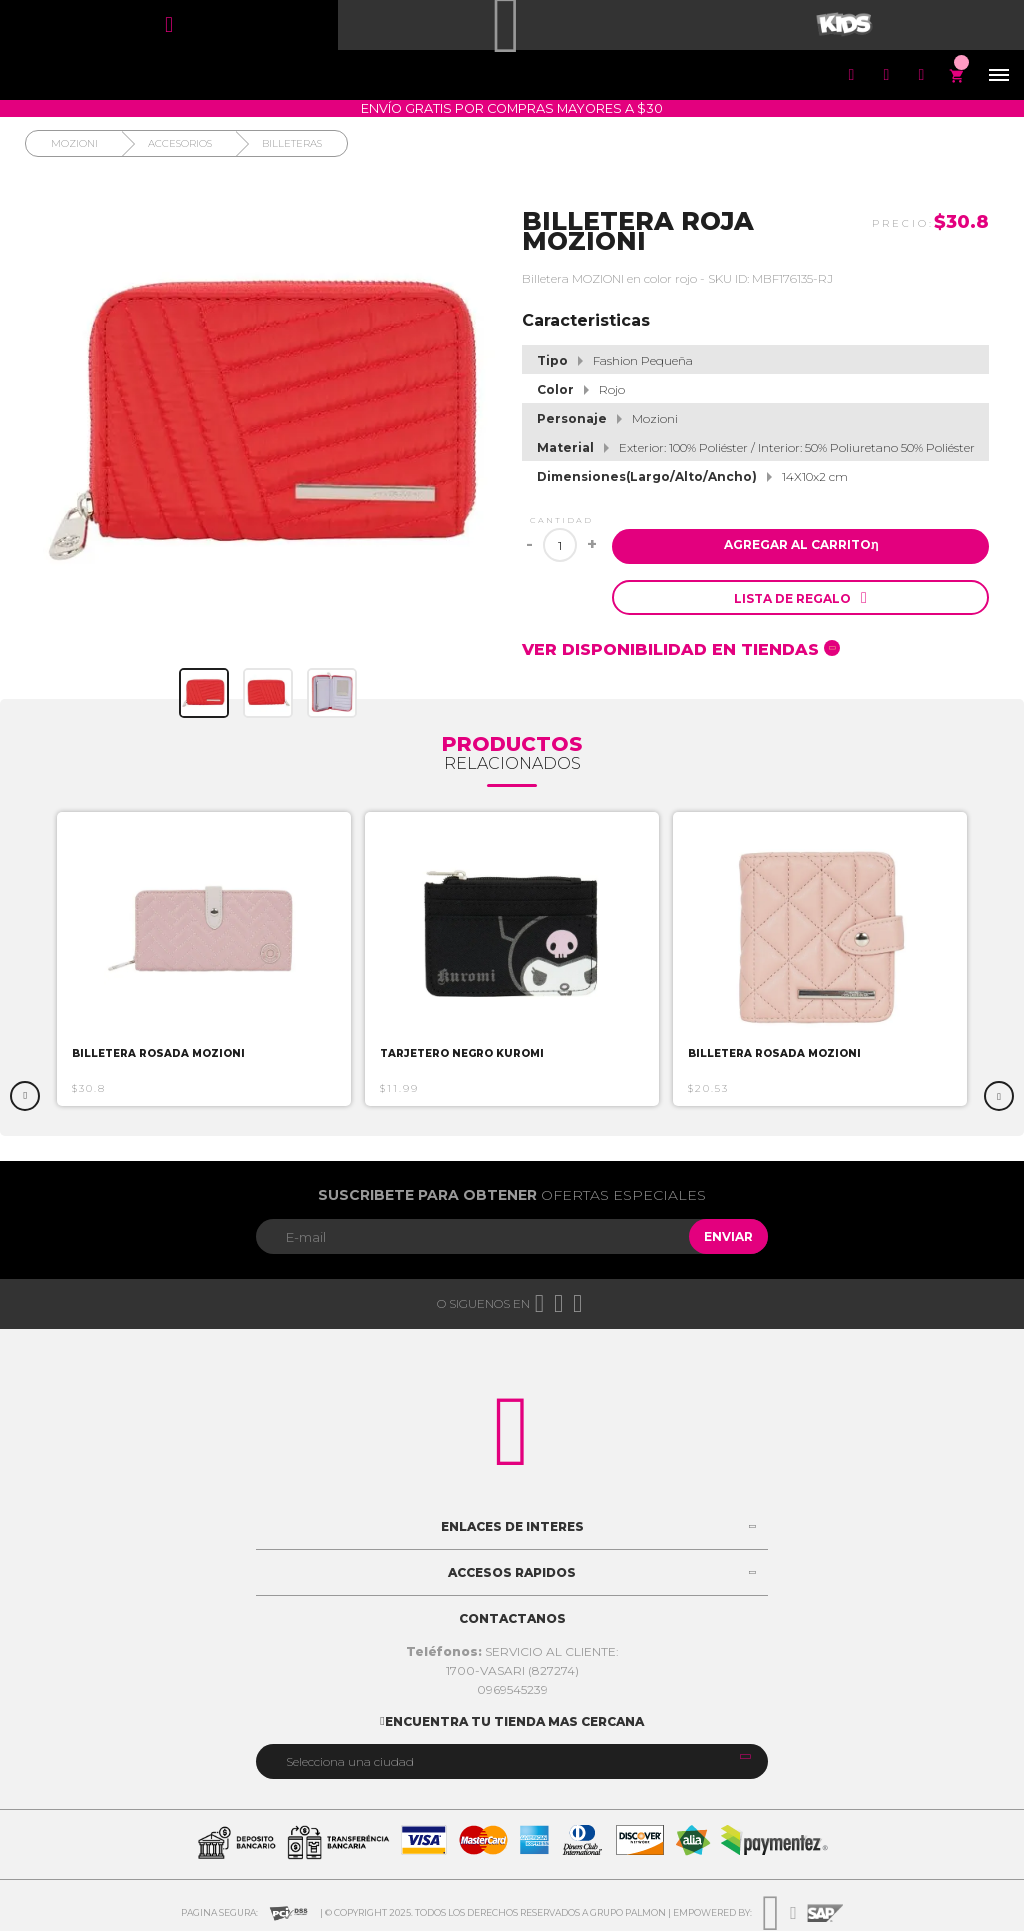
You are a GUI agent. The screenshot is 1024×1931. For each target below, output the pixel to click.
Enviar (728, 1236)
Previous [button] (25, 1096)
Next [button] (999, 1096)
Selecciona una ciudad (350, 1761)
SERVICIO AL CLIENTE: (512, 1651)
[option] (204, 959)
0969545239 (512, 1689)
